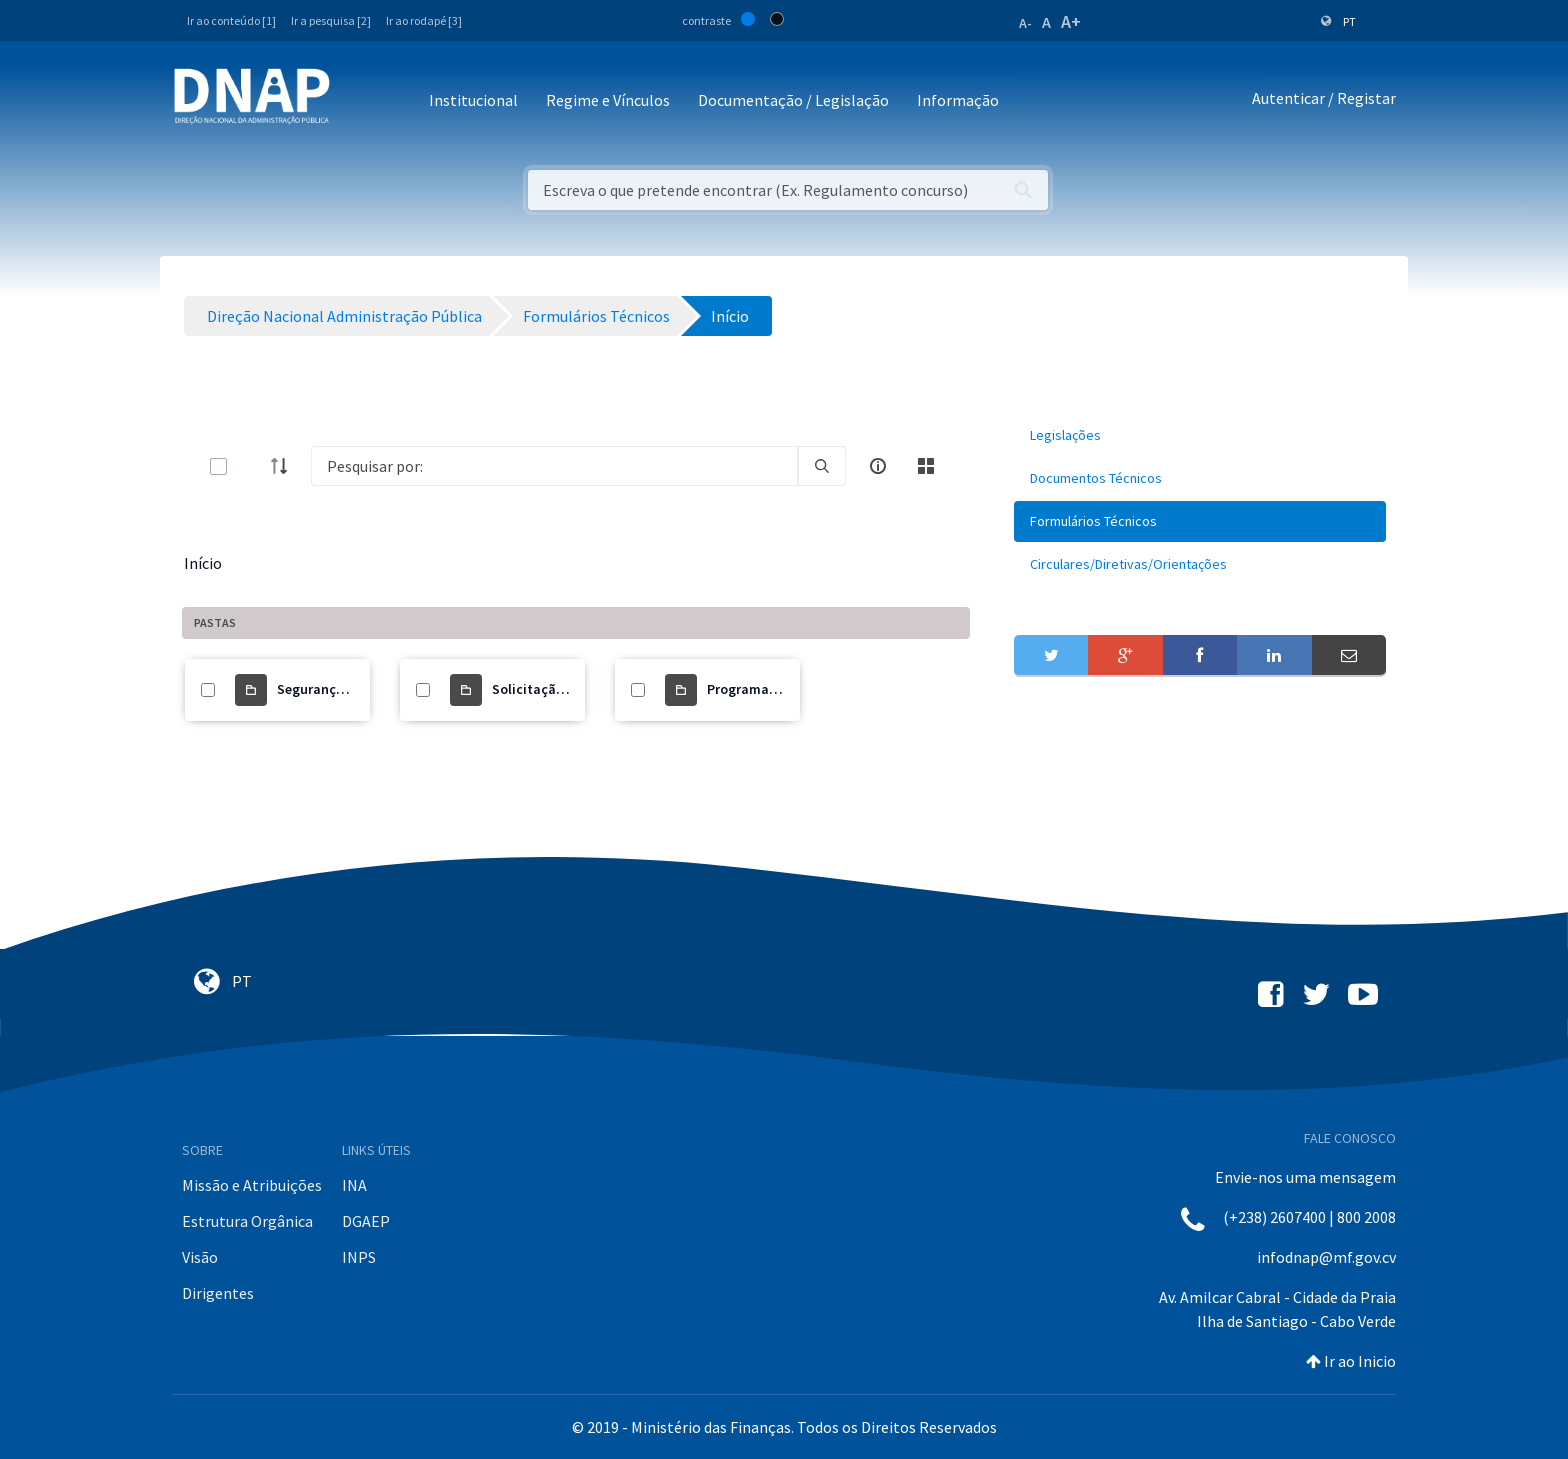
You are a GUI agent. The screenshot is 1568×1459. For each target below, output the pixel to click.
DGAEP (366, 1221)
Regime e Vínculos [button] (608, 100)
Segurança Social (331, 689)
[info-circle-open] (878, 466)
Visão (200, 1257)
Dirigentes (218, 1293)
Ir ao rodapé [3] (424, 20)
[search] (822, 466)
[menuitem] (1200, 435)
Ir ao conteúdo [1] (231, 20)
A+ (1071, 21)
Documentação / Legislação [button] (793, 100)
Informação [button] (958, 100)
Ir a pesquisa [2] (331, 20)
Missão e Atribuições (252, 1185)
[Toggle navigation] (358, 101)
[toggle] (251, 466)
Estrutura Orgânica (247, 1221)
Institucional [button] (473, 100)
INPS (359, 1257)
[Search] (554, 466)
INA (354, 1185)
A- (1025, 23)
